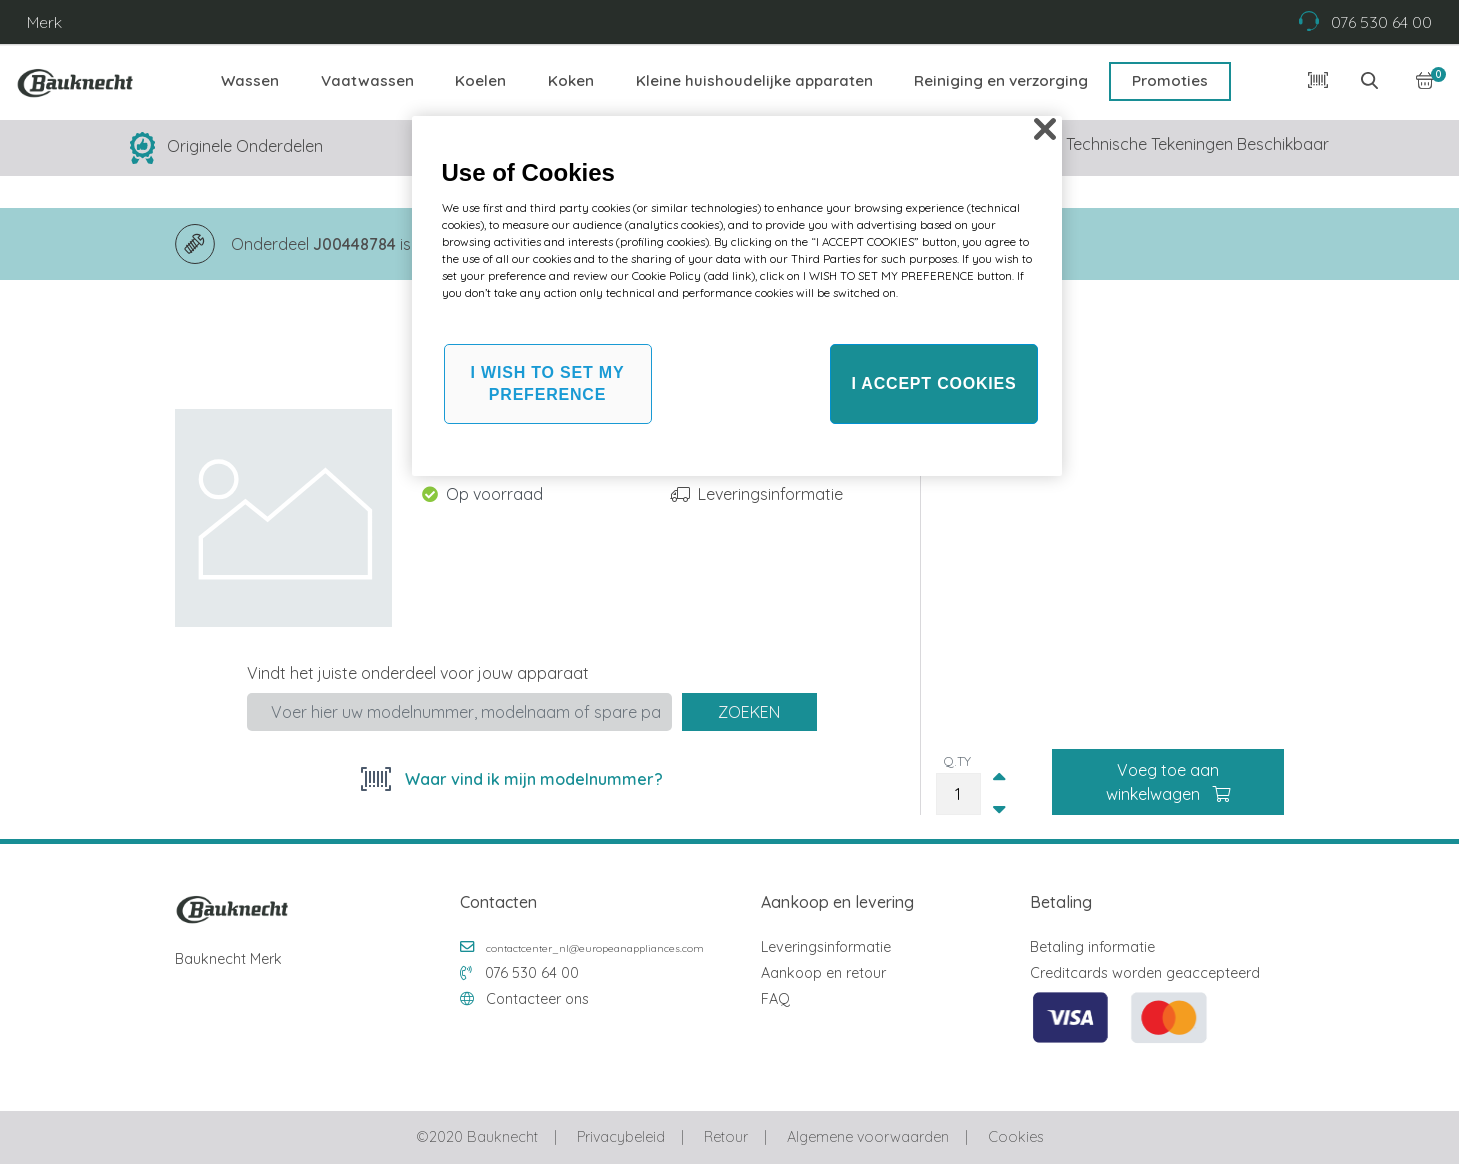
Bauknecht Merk (228, 959)
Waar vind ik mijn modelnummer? (532, 779)
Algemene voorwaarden (868, 1137)
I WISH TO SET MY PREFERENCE (548, 383)
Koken (571, 80)
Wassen (250, 80)
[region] (737, 296)
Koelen (480, 80)
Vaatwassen (367, 80)
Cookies (1015, 1137)
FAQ (775, 999)
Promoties (1170, 80)
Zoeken (749, 712)
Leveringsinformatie (770, 494)
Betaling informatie (1092, 947)
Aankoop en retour (823, 973)
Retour (726, 1137)
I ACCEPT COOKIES (933, 383)
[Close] (1045, 129)
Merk (44, 22)
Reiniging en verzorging (1001, 80)
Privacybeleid (621, 1137)
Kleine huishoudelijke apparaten (754, 80)
